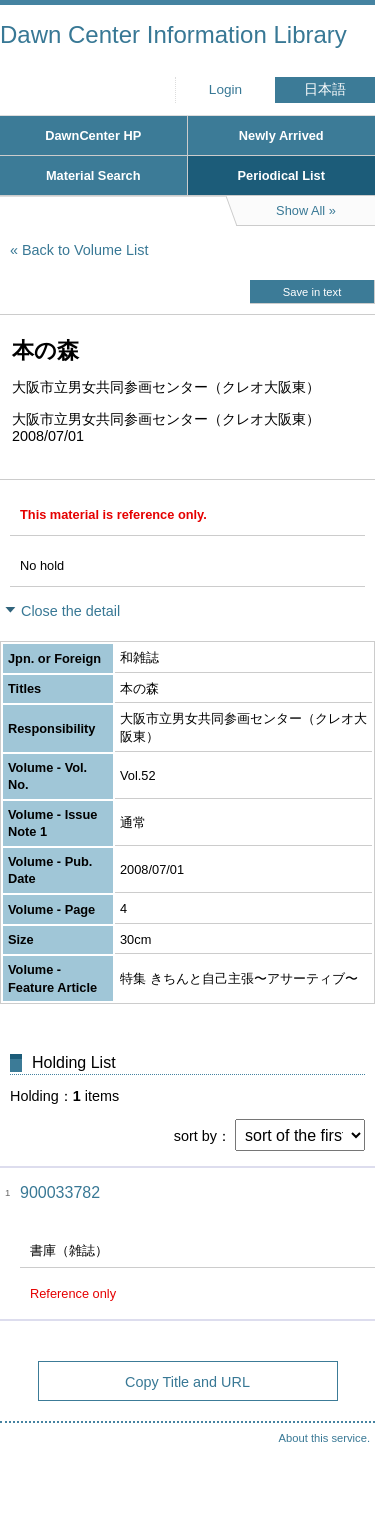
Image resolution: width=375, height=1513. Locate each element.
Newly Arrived (281, 135)
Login (225, 89)
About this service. (324, 1438)
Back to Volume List (85, 250)
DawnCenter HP (93, 135)
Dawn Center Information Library (173, 34)
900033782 (60, 1192)
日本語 (325, 89)
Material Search (93, 175)
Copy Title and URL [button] (187, 1382)
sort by (195, 1136)
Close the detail (70, 611)
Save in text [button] (312, 292)
